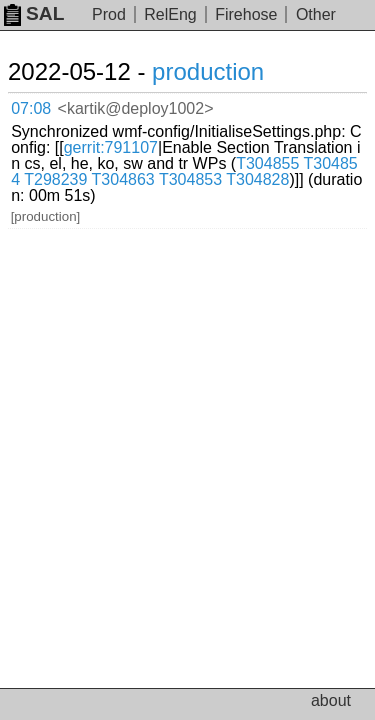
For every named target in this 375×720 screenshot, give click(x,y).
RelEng (170, 14)
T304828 (257, 179)
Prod (109, 14)
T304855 (267, 163)
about (331, 700)
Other (316, 14)
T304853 (190, 179)
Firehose (246, 14)
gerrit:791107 (111, 147)
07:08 (31, 108)
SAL (34, 13)
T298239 (55, 179)
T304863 (123, 179)
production (208, 71)
